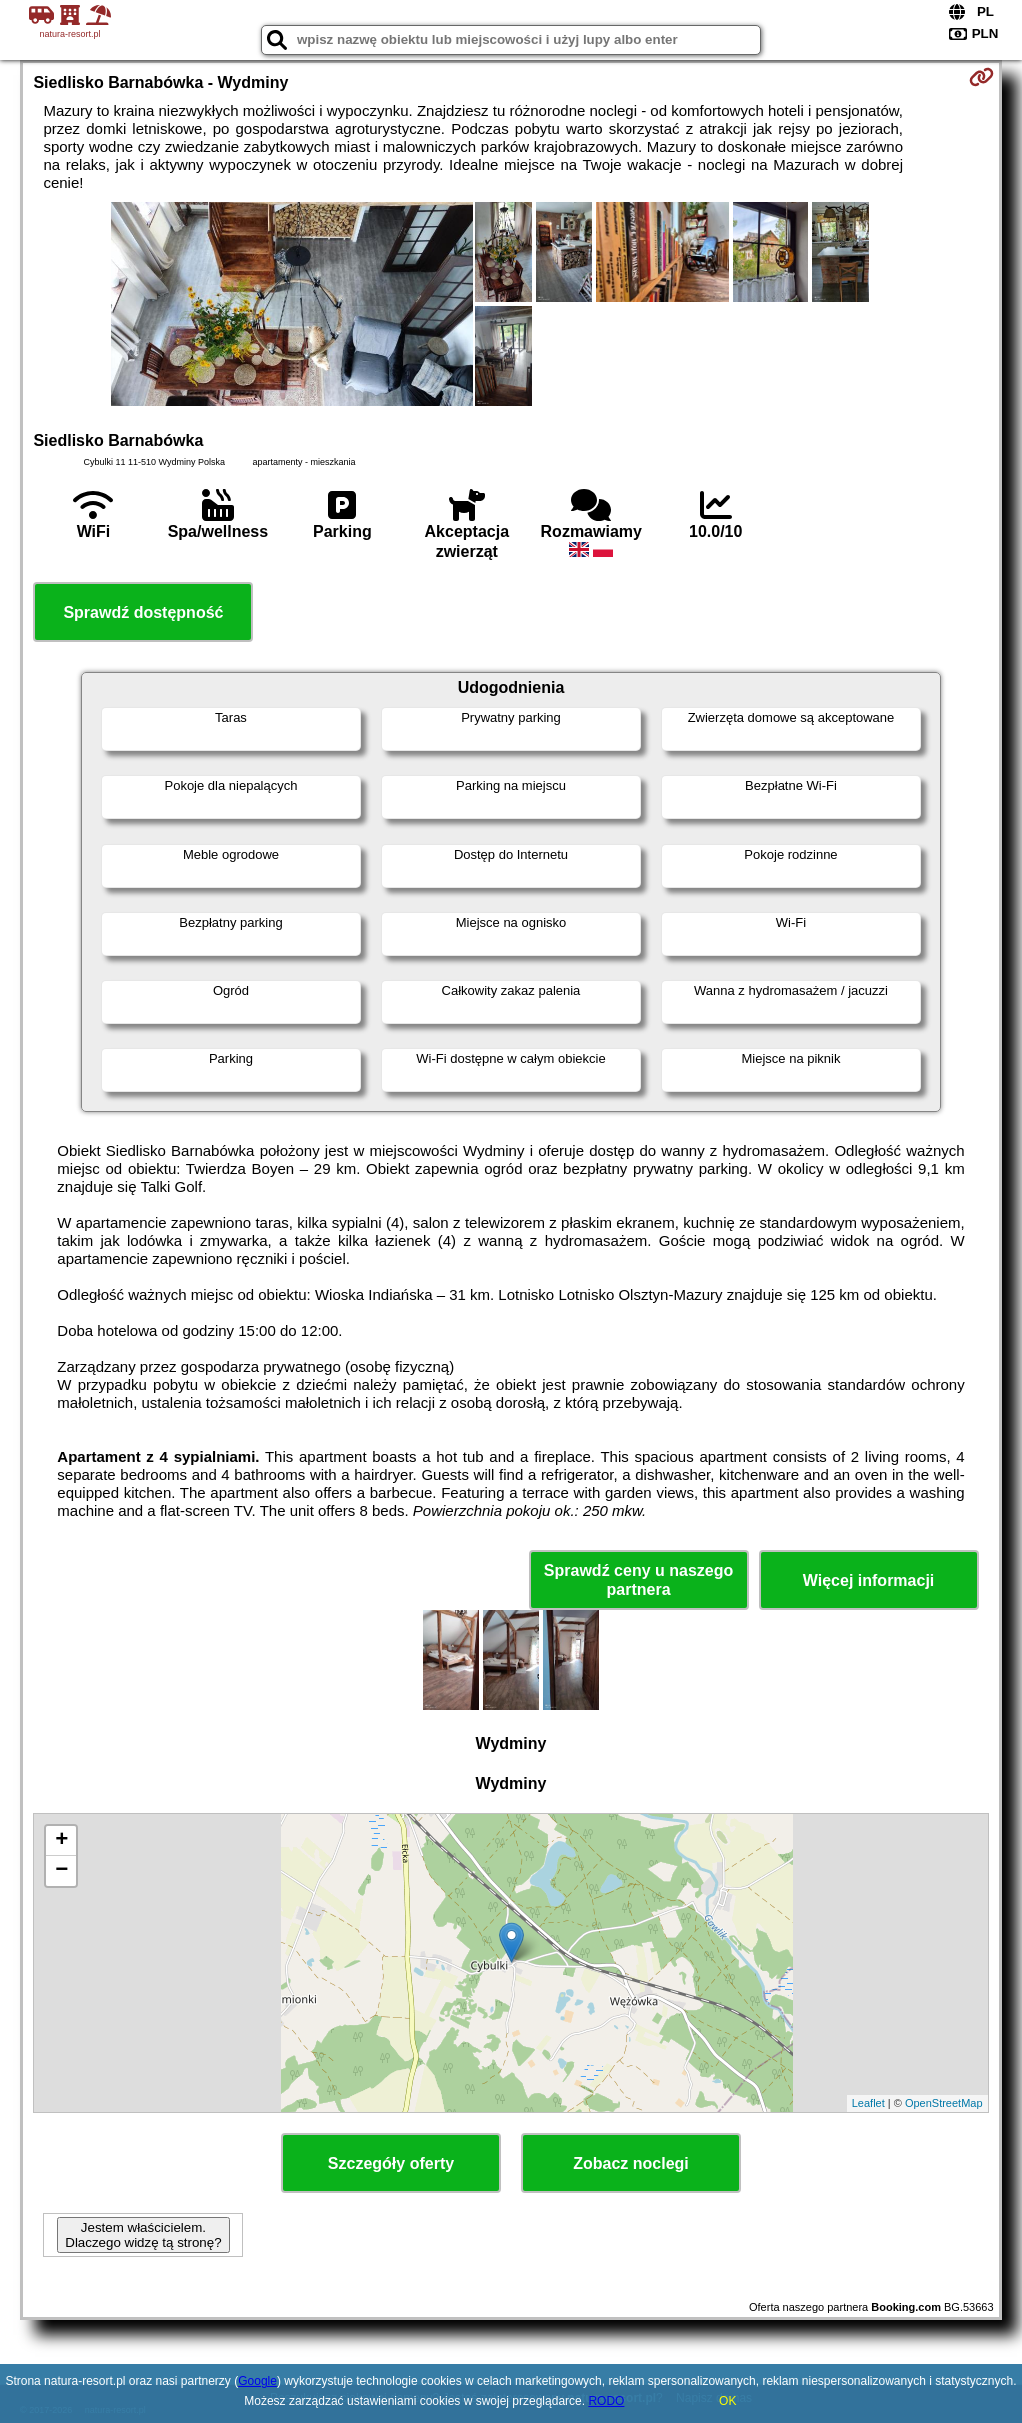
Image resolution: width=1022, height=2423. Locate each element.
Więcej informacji (868, 1580)
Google (257, 2381)
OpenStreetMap (944, 2103)
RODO (606, 2401)
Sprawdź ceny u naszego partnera (638, 1580)
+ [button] (61, 1841)
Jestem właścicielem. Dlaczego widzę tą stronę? (143, 2235)
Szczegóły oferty (391, 2163)
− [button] (61, 1871)
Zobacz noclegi (631, 2163)
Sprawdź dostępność (143, 612)
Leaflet (868, 2103)
